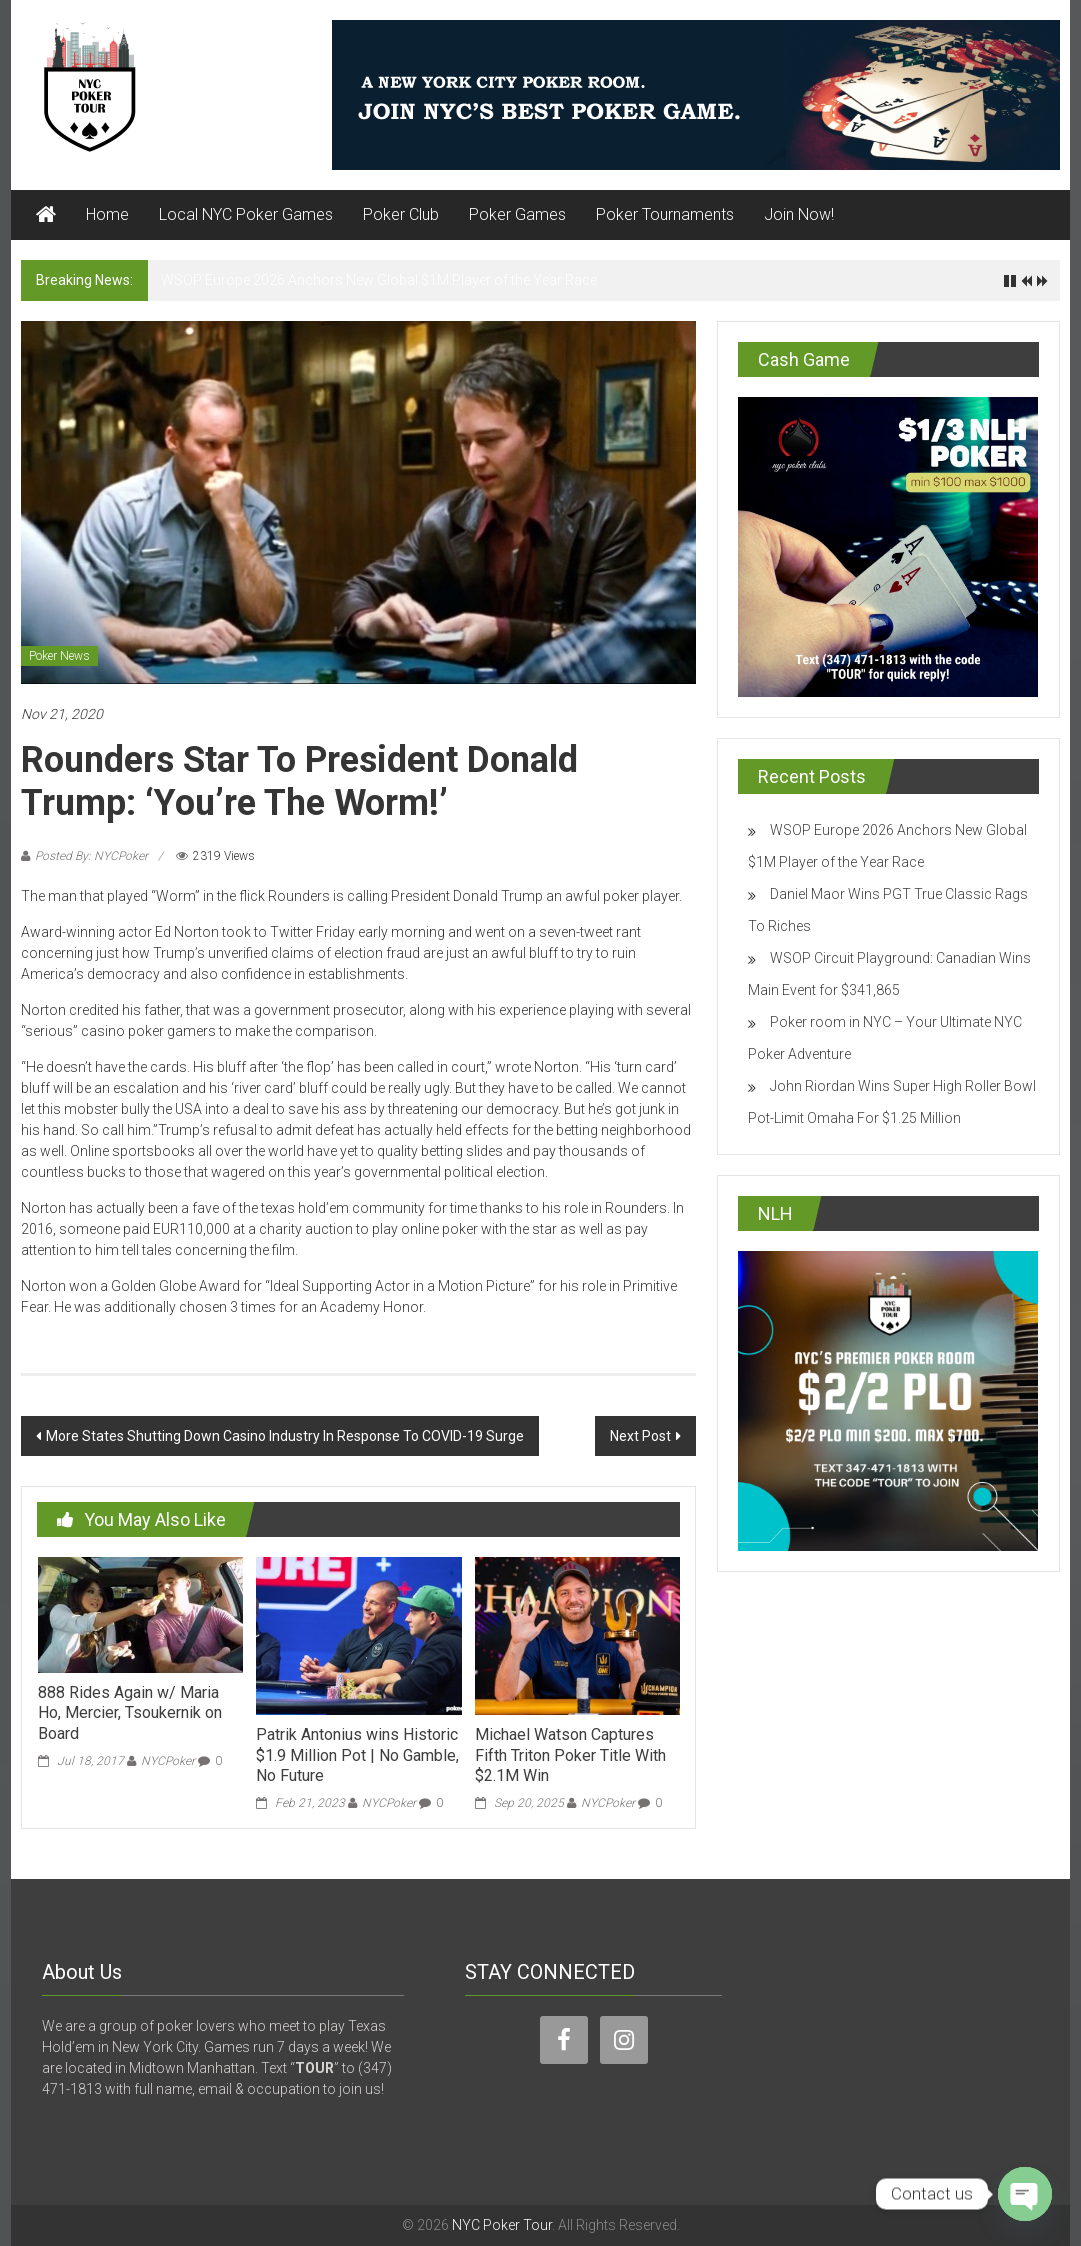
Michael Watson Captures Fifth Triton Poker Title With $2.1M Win (570, 1755)
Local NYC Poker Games (246, 214)
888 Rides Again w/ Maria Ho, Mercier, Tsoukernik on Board (130, 1713)
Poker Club (401, 214)
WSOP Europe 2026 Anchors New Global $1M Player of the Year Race (379, 280)
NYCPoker (168, 1761)
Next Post (640, 1436)
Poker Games (517, 214)
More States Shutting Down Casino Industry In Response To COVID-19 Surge (285, 1436)
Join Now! (799, 214)
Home (107, 214)
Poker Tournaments (665, 214)
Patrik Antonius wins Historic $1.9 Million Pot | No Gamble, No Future (357, 1755)
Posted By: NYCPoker (91, 856)
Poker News (59, 656)
